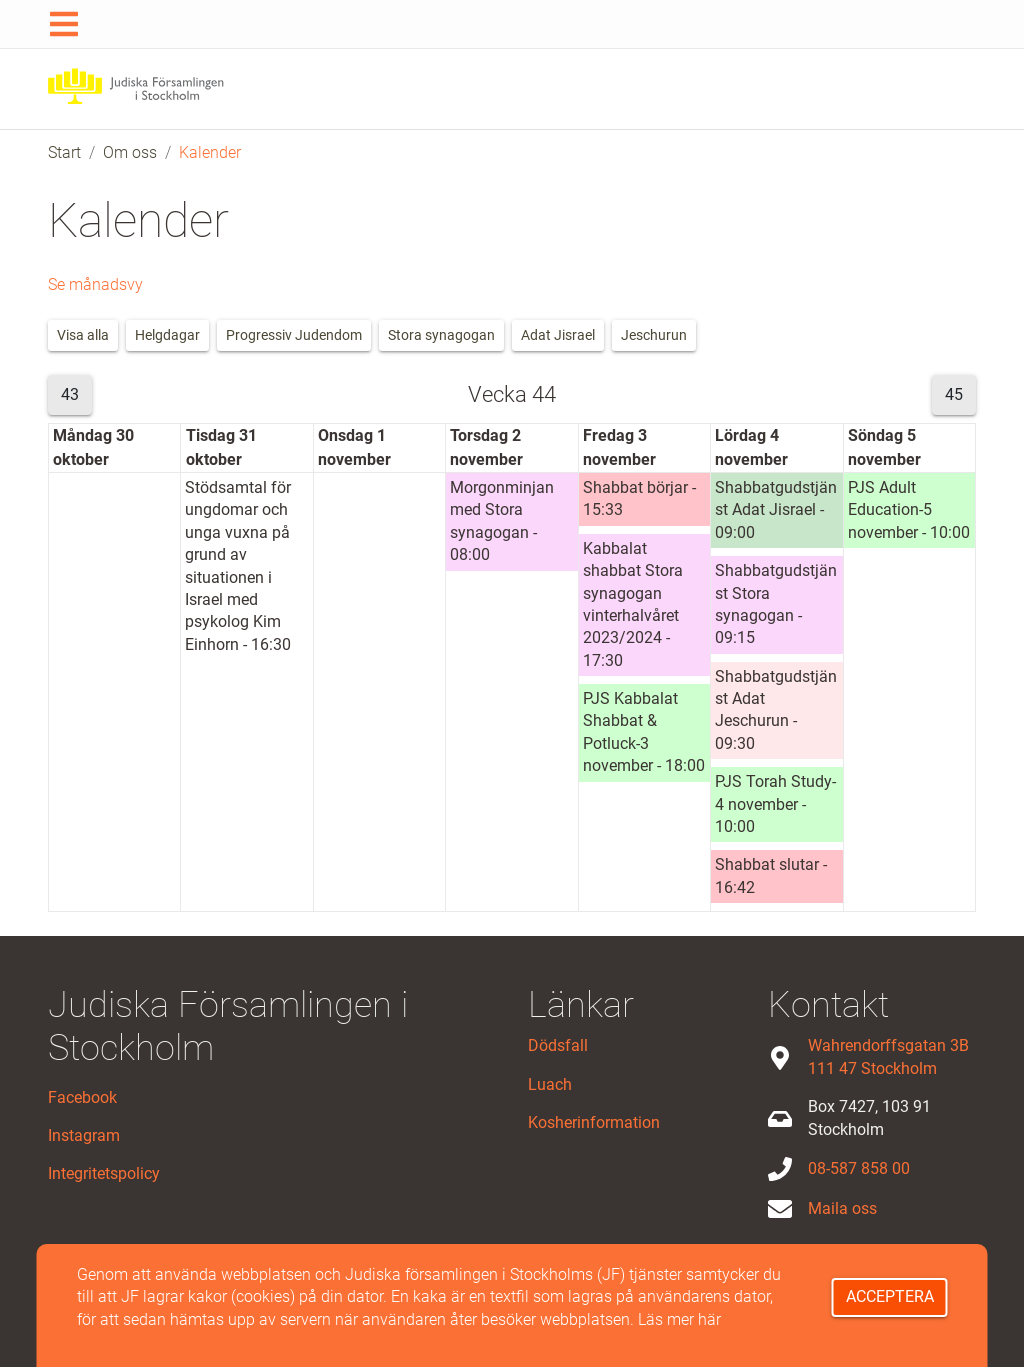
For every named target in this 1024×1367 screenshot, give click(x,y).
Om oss (130, 152)
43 (70, 394)
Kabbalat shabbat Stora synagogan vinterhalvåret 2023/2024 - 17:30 (633, 604)
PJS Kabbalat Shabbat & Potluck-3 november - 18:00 (644, 732)
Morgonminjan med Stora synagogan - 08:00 (502, 521)
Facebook (82, 1097)
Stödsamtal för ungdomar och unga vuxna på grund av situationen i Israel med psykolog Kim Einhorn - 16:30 (238, 566)
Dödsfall (558, 1045)
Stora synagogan (441, 335)
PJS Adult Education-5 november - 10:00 (909, 510)
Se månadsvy (95, 284)
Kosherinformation (594, 1122)
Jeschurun (654, 335)
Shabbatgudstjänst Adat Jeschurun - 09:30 (776, 710)
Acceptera (890, 1296)
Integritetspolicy (104, 1173)
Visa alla (83, 335)
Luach (550, 1084)
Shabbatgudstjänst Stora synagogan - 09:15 (776, 604)
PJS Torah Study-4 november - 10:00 (775, 804)
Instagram (84, 1135)
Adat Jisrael (558, 335)
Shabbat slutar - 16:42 (771, 875)
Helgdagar (167, 335)
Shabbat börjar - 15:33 (639, 498)
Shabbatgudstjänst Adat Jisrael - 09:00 (776, 510)
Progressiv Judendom (294, 335)
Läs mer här (679, 1319)
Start (64, 152)
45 (954, 394)
